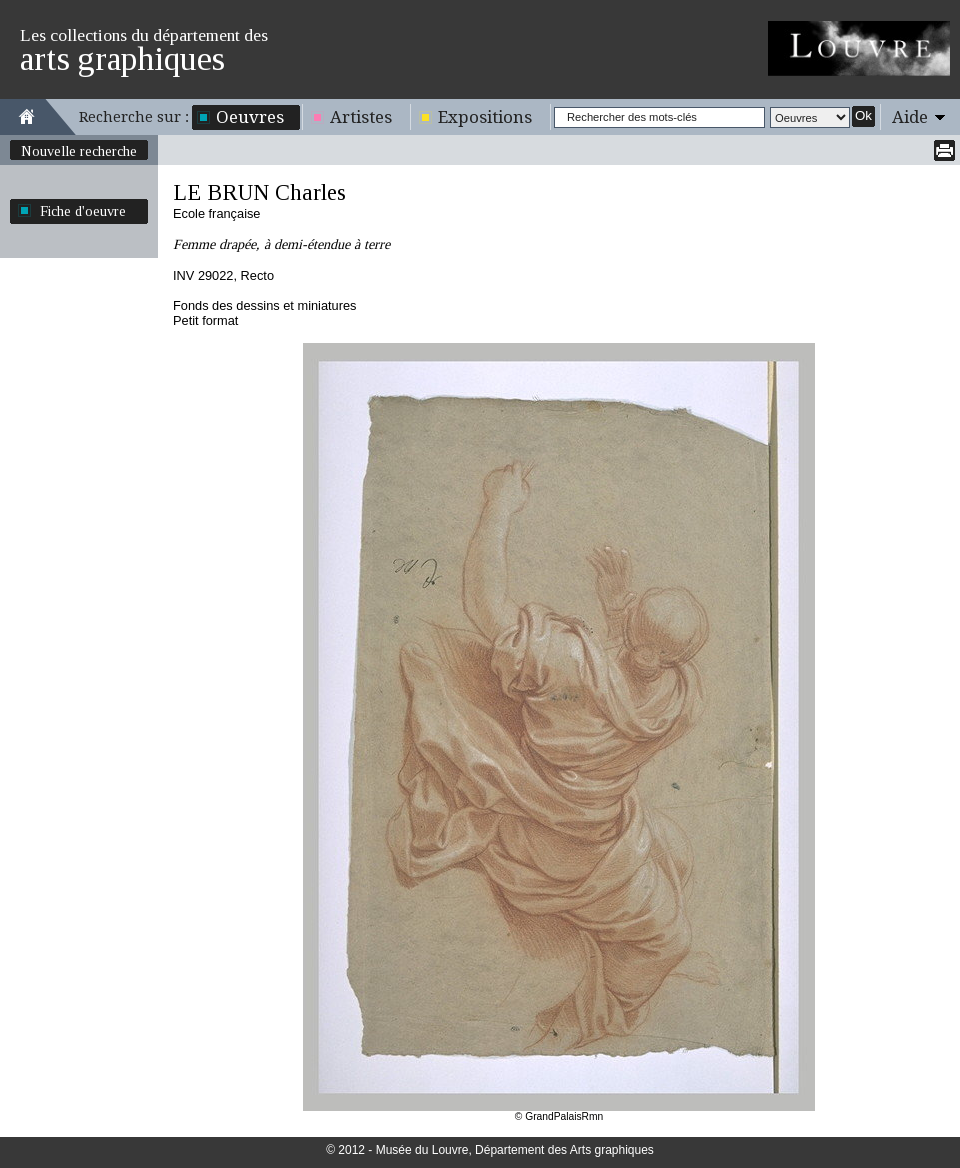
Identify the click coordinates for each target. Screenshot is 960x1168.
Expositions (485, 117)
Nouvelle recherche (79, 151)
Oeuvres (250, 117)
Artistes (361, 117)
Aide (910, 117)
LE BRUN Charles (259, 192)
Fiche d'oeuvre (83, 211)
